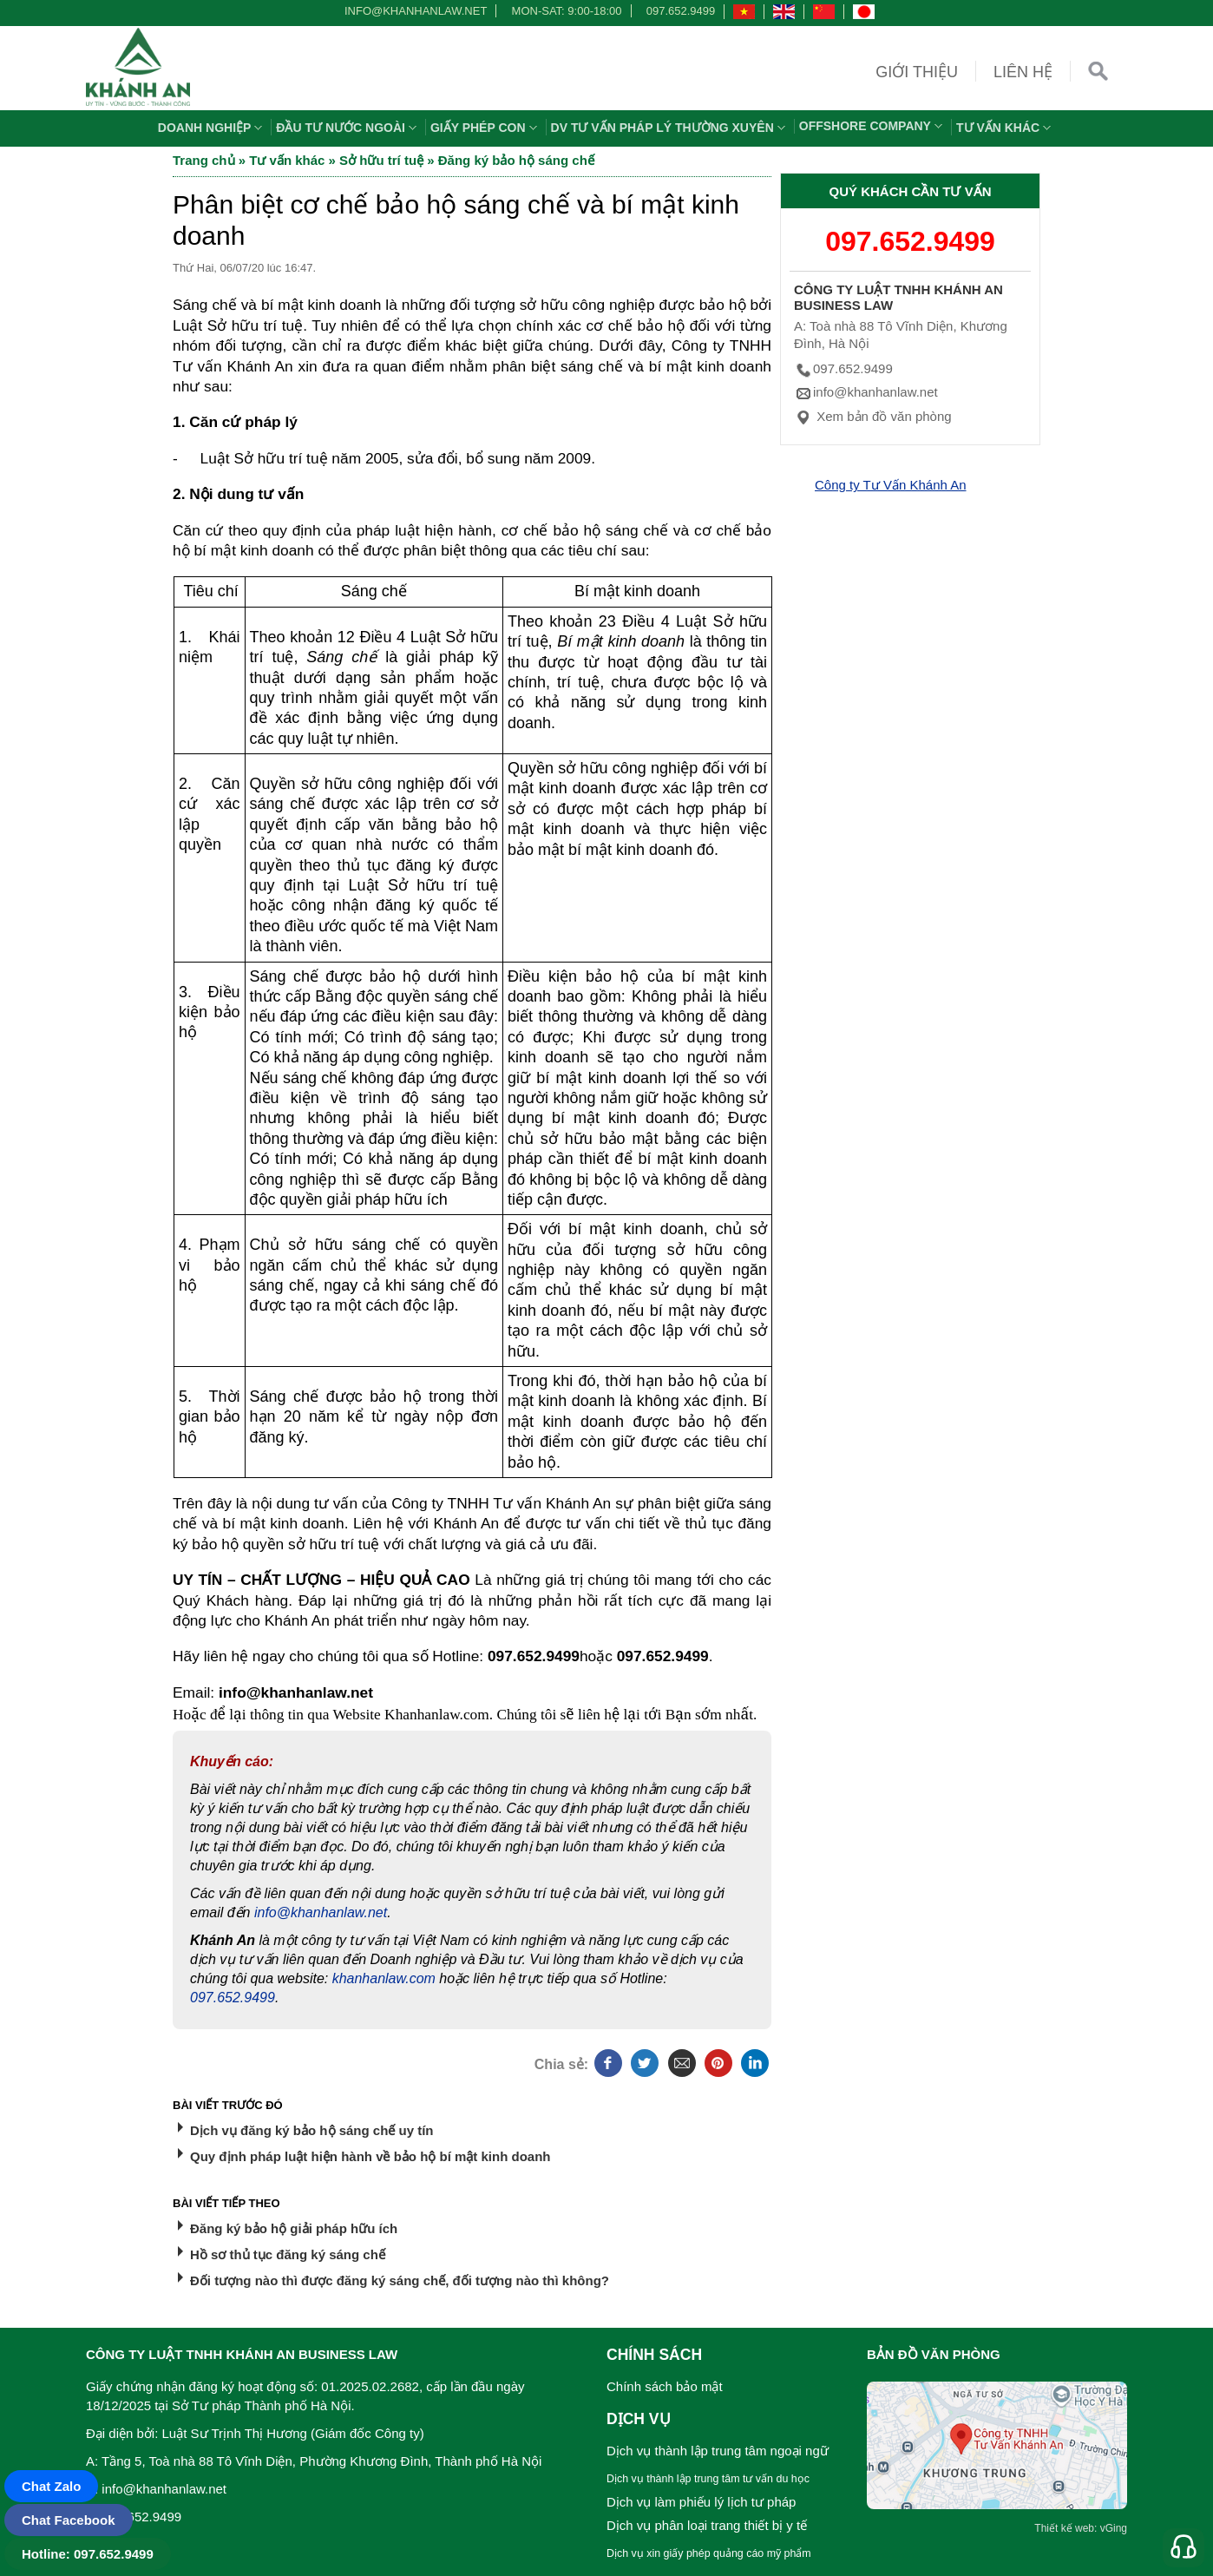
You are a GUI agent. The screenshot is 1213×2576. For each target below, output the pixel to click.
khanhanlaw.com (384, 1978)
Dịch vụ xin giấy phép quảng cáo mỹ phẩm (708, 2553)
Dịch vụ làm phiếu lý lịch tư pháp (701, 2501)
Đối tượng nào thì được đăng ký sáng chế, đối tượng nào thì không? (399, 2280)
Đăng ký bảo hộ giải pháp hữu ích (293, 2228)
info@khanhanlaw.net (413, 10)
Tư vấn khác (1005, 128)
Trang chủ (204, 160)
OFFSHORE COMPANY (873, 126)
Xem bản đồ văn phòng (873, 416)
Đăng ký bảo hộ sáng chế (516, 160)
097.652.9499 (681, 10)
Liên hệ (1022, 72)
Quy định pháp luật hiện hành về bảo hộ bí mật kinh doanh (370, 2156)
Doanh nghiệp (212, 128)
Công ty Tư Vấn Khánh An (891, 484)
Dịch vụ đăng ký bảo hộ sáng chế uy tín (312, 2130)
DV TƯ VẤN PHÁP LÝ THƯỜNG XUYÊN (670, 128)
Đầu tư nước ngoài (348, 128)
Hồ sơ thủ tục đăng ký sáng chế (287, 2254)
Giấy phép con (485, 128)
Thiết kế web (1064, 2528)
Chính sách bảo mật (664, 2386)
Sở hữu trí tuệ (381, 160)
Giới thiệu (916, 72)
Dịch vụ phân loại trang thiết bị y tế (706, 2525)
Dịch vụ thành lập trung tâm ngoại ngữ (717, 2450)
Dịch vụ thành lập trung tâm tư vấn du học (708, 2479)
